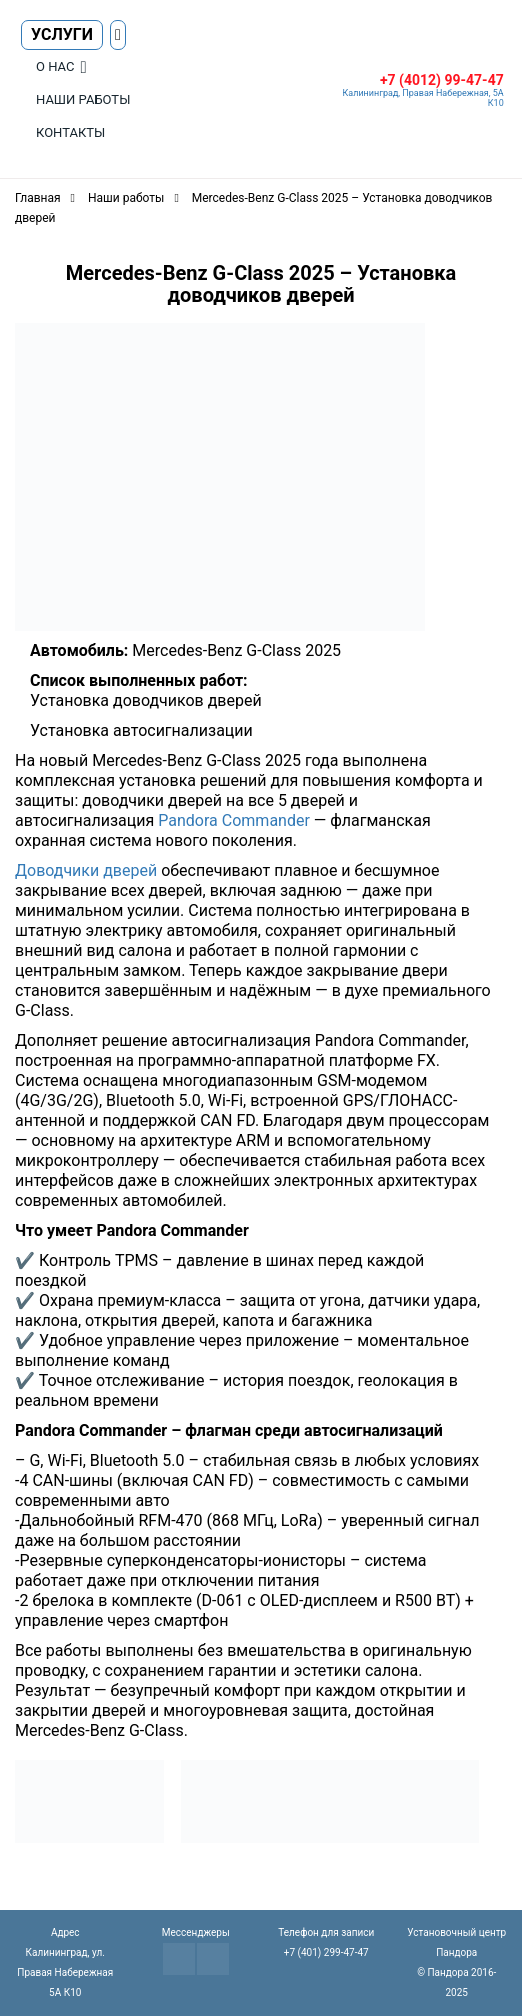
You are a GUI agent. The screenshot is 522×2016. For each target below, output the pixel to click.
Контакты (70, 132)
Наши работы (83, 99)
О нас (55, 66)
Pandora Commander (234, 820)
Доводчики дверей (86, 870)
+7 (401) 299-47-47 (326, 1952)
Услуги (62, 34)
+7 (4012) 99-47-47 (442, 80)
